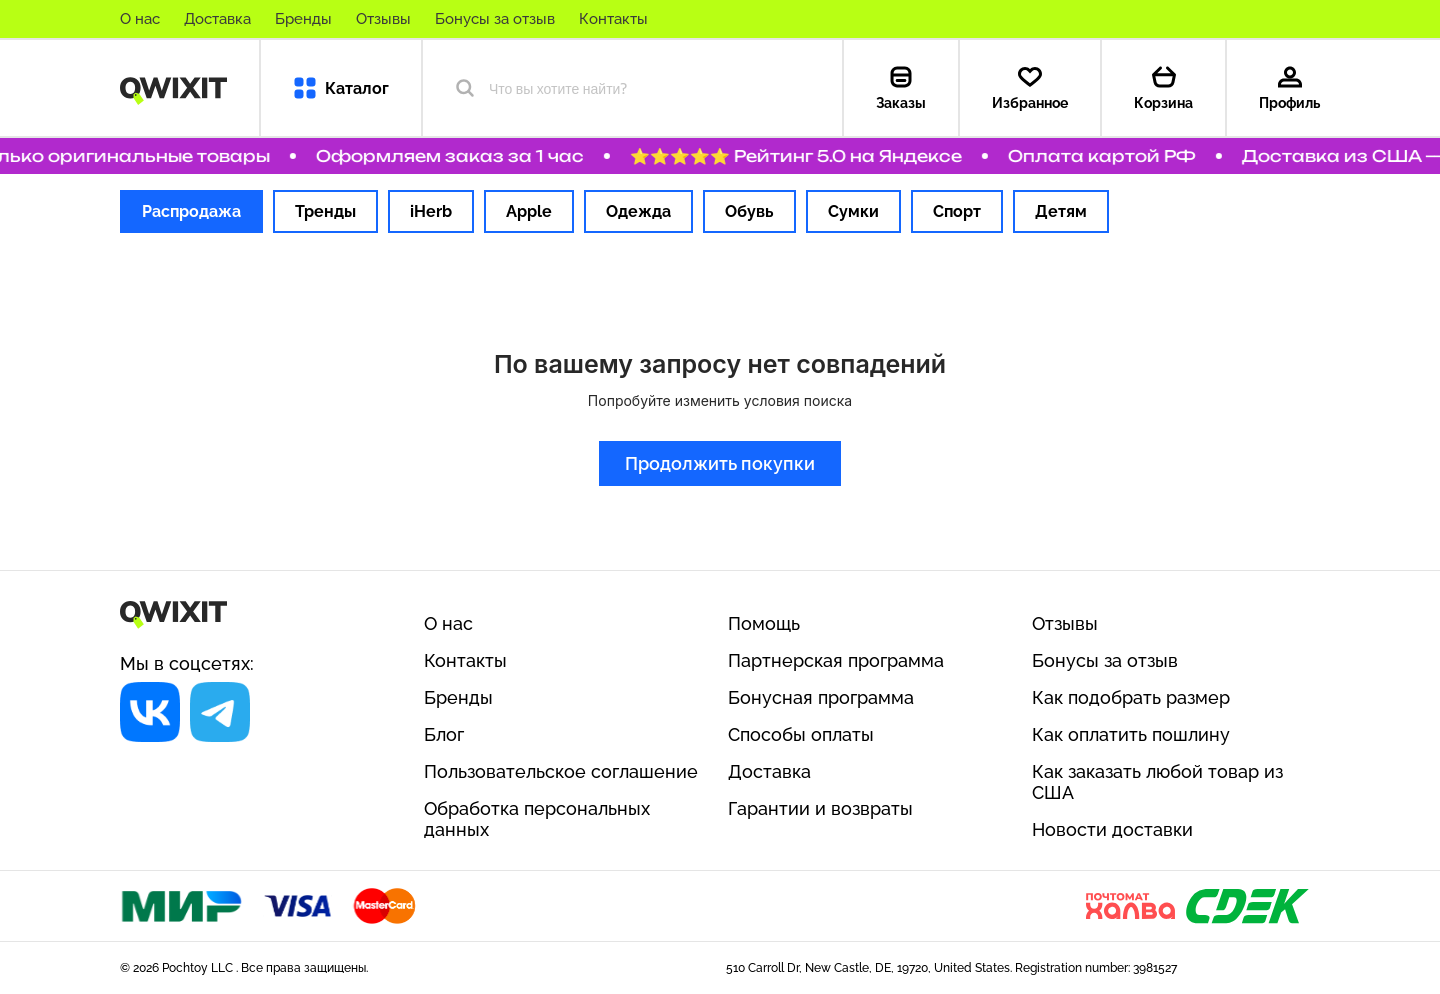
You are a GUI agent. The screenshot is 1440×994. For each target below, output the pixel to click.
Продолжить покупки (720, 463)
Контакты (613, 19)
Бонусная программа (821, 697)
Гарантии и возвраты (820, 808)
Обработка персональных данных (537, 819)
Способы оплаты (801, 734)
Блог (444, 734)
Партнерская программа (836, 660)
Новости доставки (1112, 829)
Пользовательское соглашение (561, 771)
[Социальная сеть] (150, 712)
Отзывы (383, 19)
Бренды (303, 19)
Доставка (217, 19)
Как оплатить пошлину (1131, 734)
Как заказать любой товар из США (1157, 782)
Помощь (764, 623)
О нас (140, 19)
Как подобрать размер (1131, 697)
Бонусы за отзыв (495, 19)
